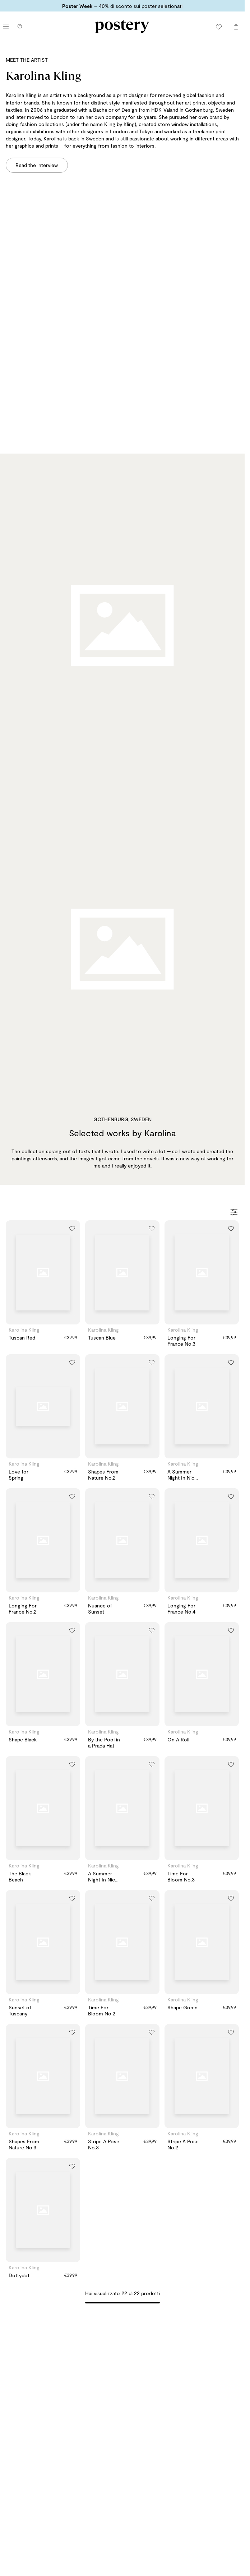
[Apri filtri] (234, 1212)
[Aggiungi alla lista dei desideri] (72, 1228)
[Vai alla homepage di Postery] (122, 26)
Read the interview (36, 165)
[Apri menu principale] (5, 26)
